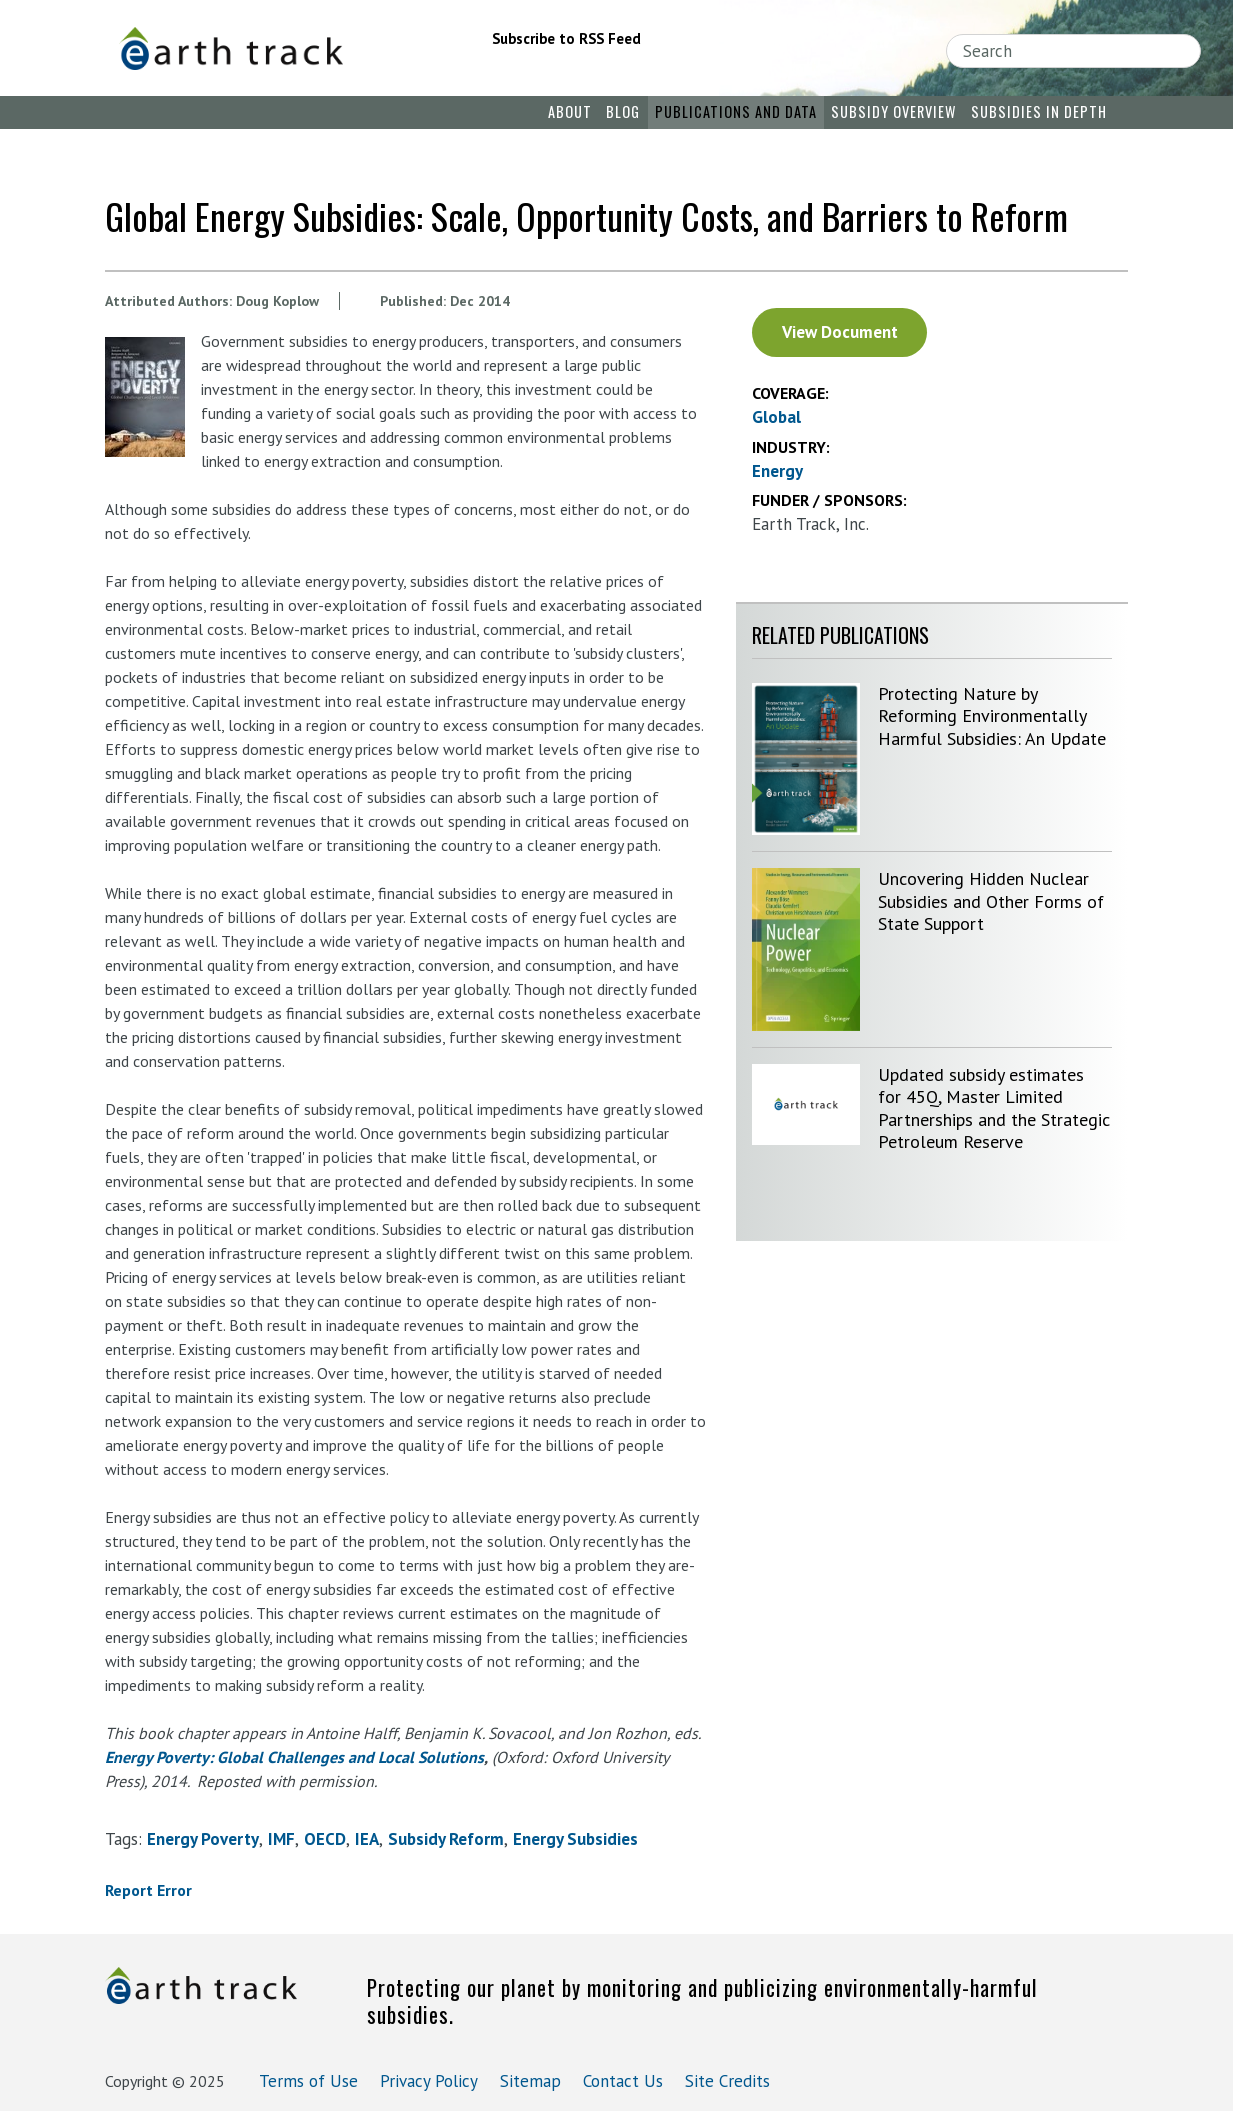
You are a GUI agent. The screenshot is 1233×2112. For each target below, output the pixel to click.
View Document (840, 332)
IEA (367, 1839)
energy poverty (203, 1839)
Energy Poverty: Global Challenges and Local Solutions (294, 1757)
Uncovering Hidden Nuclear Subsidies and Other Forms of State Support (991, 901)
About (570, 111)
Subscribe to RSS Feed (566, 38)
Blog (623, 111)
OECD (325, 1839)
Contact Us (623, 2081)
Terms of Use (308, 2081)
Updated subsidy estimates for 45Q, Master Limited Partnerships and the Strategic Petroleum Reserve (994, 1108)
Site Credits (727, 2081)
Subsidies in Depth (1039, 111)
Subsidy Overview (893, 111)
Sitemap (530, 2081)
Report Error (148, 1890)
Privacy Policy (429, 2081)
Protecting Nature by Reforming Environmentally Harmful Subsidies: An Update (992, 716)
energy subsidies (575, 1839)
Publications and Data (736, 111)
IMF (281, 1839)
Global (776, 417)
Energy (777, 471)
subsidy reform (446, 1839)
